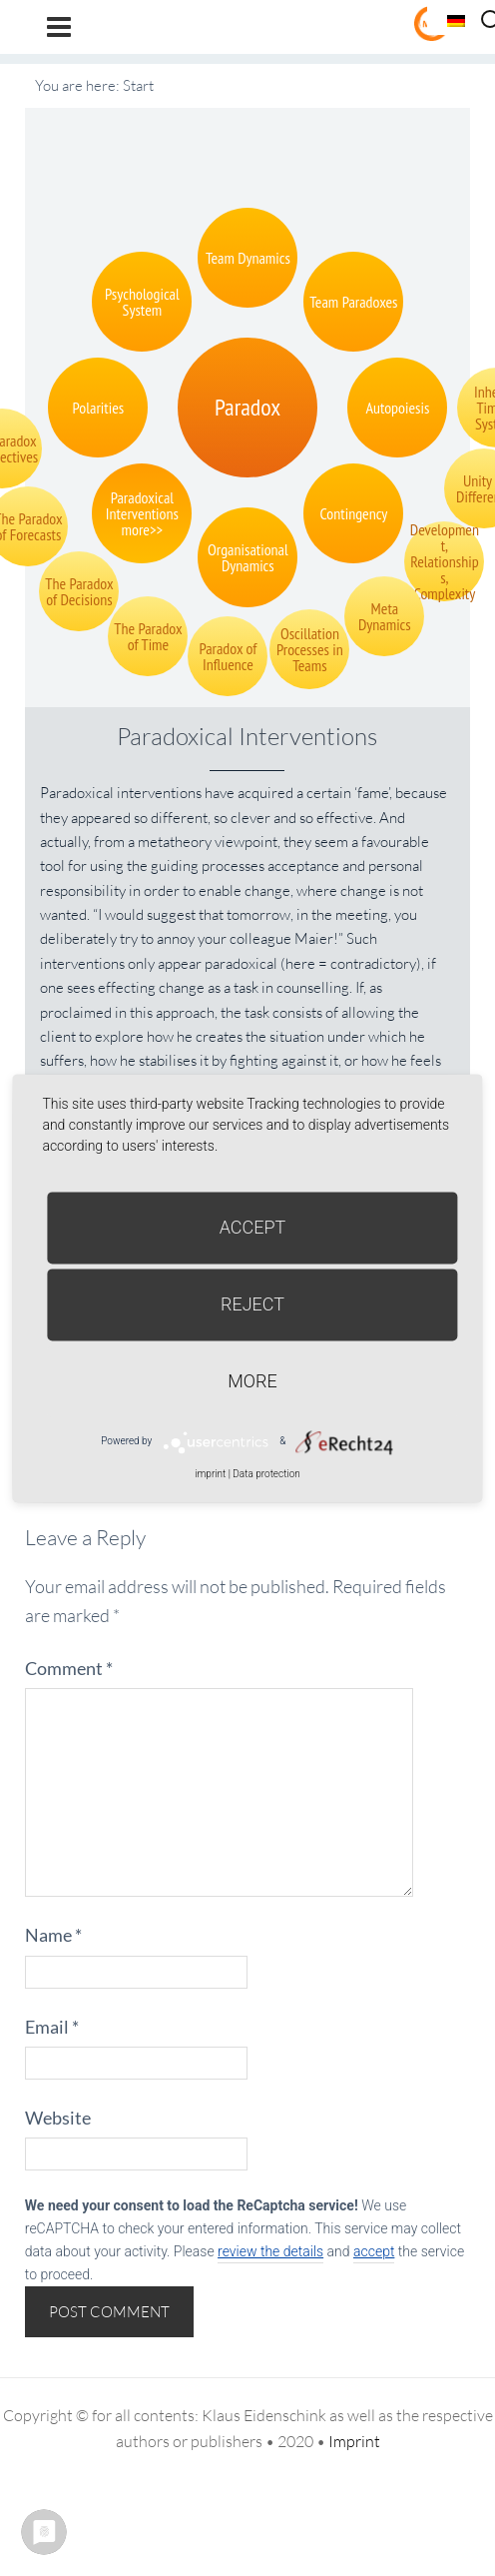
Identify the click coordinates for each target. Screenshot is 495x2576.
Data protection (266, 1473)
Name (53, 1935)
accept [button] (373, 2251)
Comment (69, 1668)
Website (58, 2118)
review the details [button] (270, 2251)
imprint (210, 1473)
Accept (253, 1227)
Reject (252, 1303)
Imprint (354, 2441)
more (252, 1380)
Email (52, 2027)
